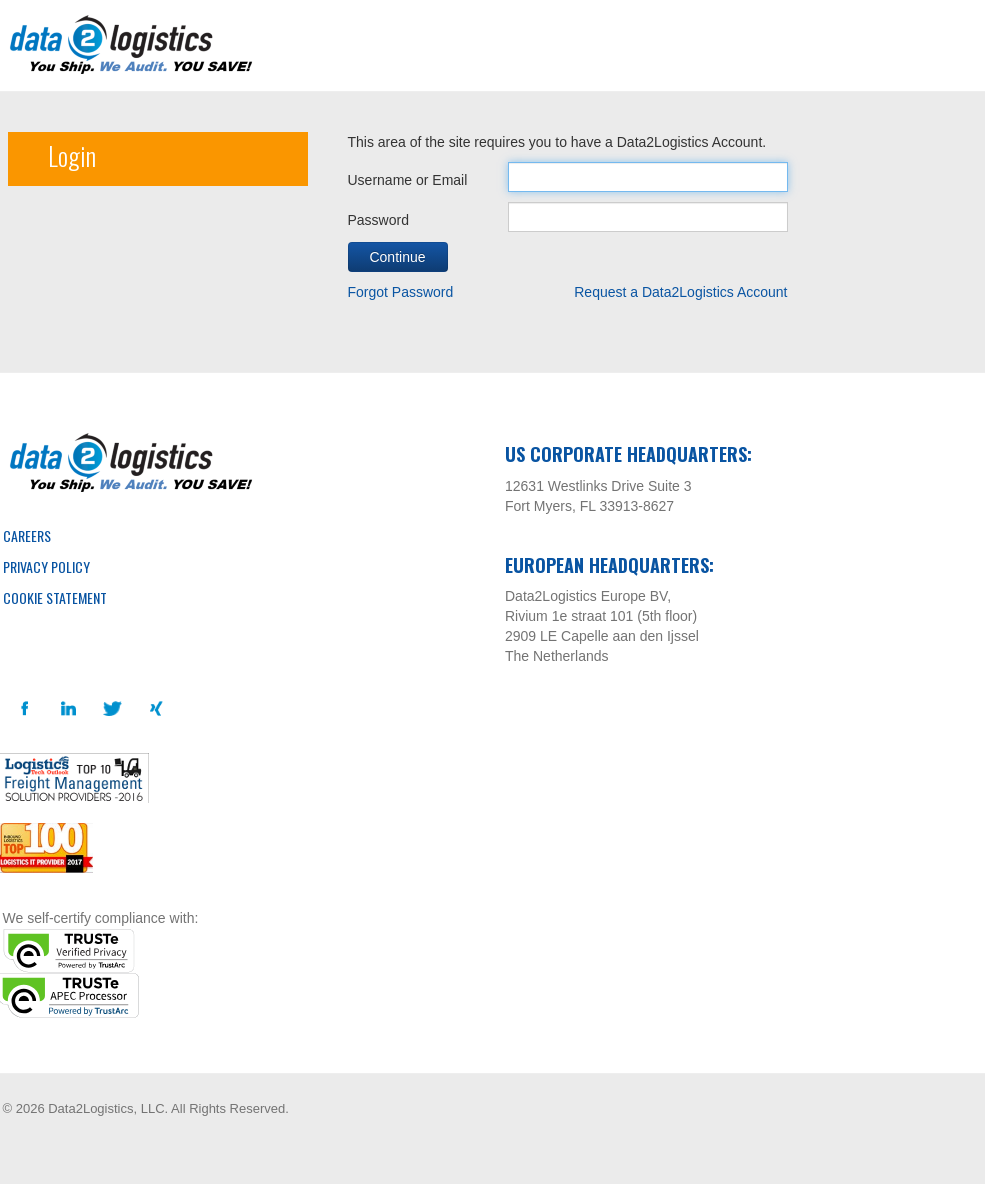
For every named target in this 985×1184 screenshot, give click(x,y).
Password (378, 220)
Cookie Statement (55, 597)
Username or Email (408, 180)
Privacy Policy (46, 566)
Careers (27, 535)
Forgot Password (401, 292)
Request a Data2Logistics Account (680, 292)
